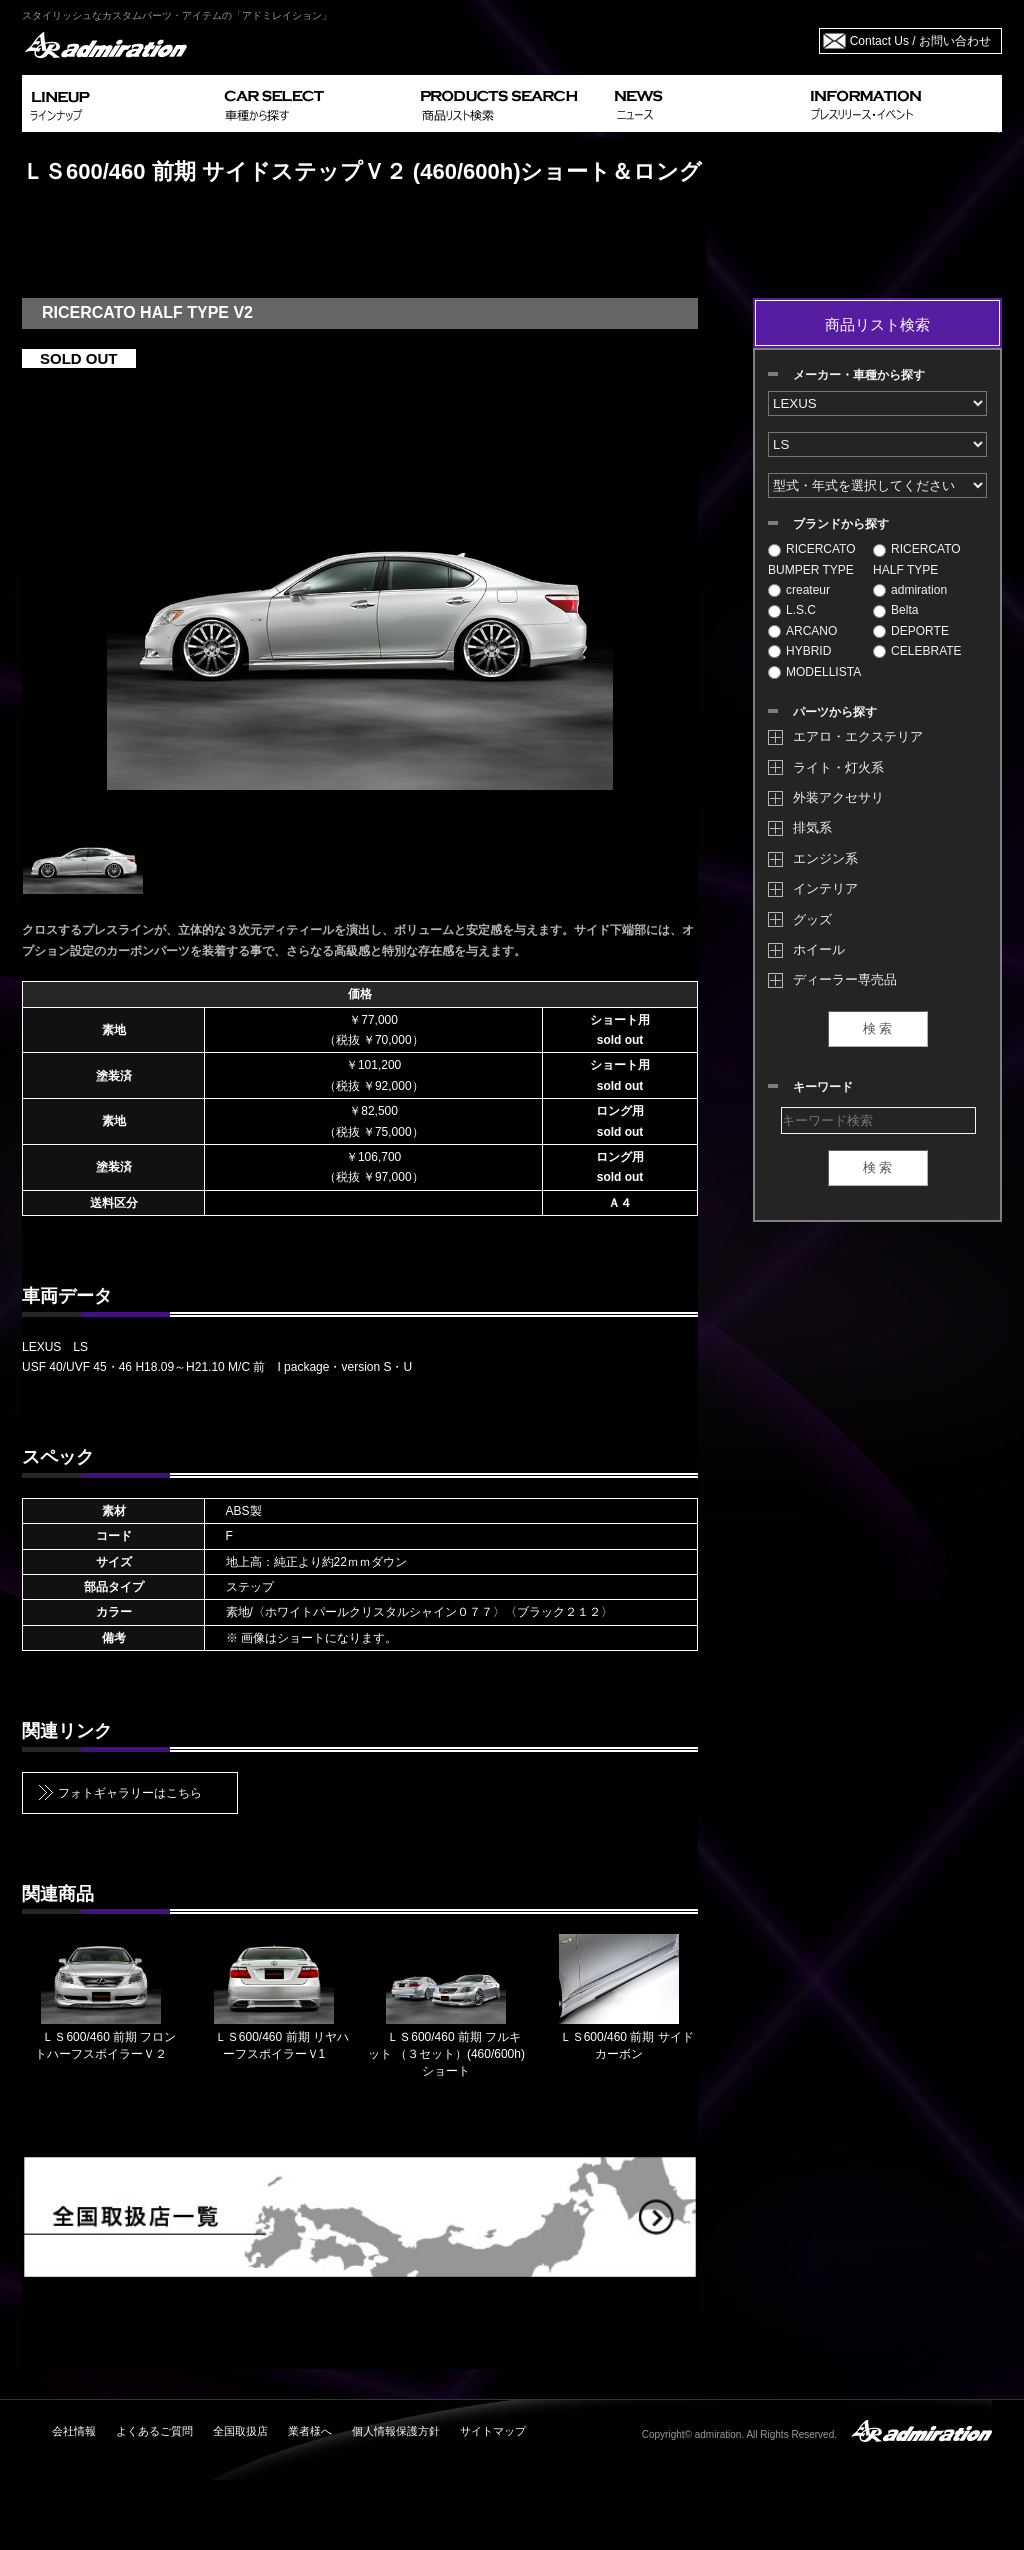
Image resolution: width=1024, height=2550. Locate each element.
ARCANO (802, 631)
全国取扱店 (240, 2431)
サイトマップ (493, 2431)
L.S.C (792, 610)
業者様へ (310, 2431)
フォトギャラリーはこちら (130, 1793)
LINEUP (119, 103)
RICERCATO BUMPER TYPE (812, 559)
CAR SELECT (314, 103)
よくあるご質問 (154, 2431)
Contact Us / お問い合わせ (920, 41)
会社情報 (74, 2431)
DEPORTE (911, 631)
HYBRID (799, 651)
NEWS (704, 103)
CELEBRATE (917, 651)
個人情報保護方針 (396, 2431)
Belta (895, 610)
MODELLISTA (814, 672)
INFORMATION (902, 103)
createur (799, 590)
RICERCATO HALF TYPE (917, 559)
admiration (910, 590)
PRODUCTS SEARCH (509, 103)
